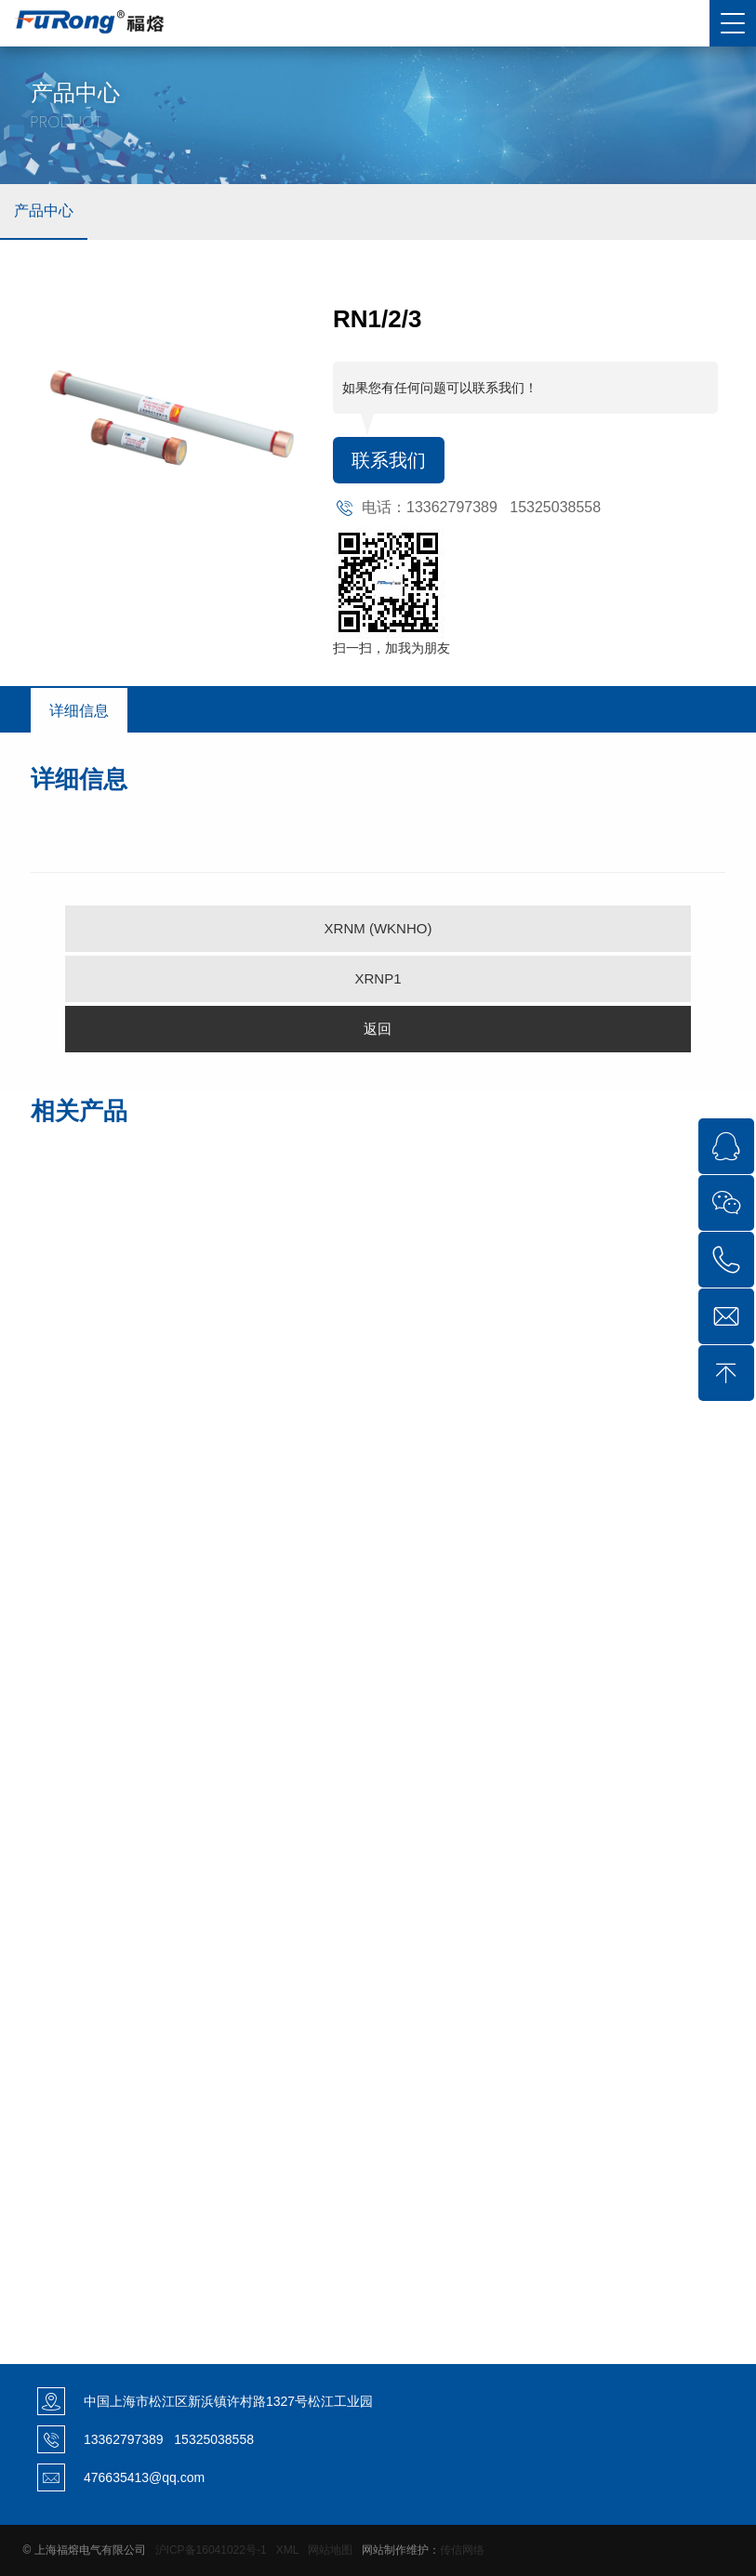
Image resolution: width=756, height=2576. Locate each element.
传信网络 (462, 2549)
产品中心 (43, 210)
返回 (377, 1029)
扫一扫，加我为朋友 (391, 648)
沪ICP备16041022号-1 (211, 2549)
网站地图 (330, 2549)
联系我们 (388, 460)
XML (287, 2549)
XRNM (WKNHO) (378, 928)
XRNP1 (377, 978)
